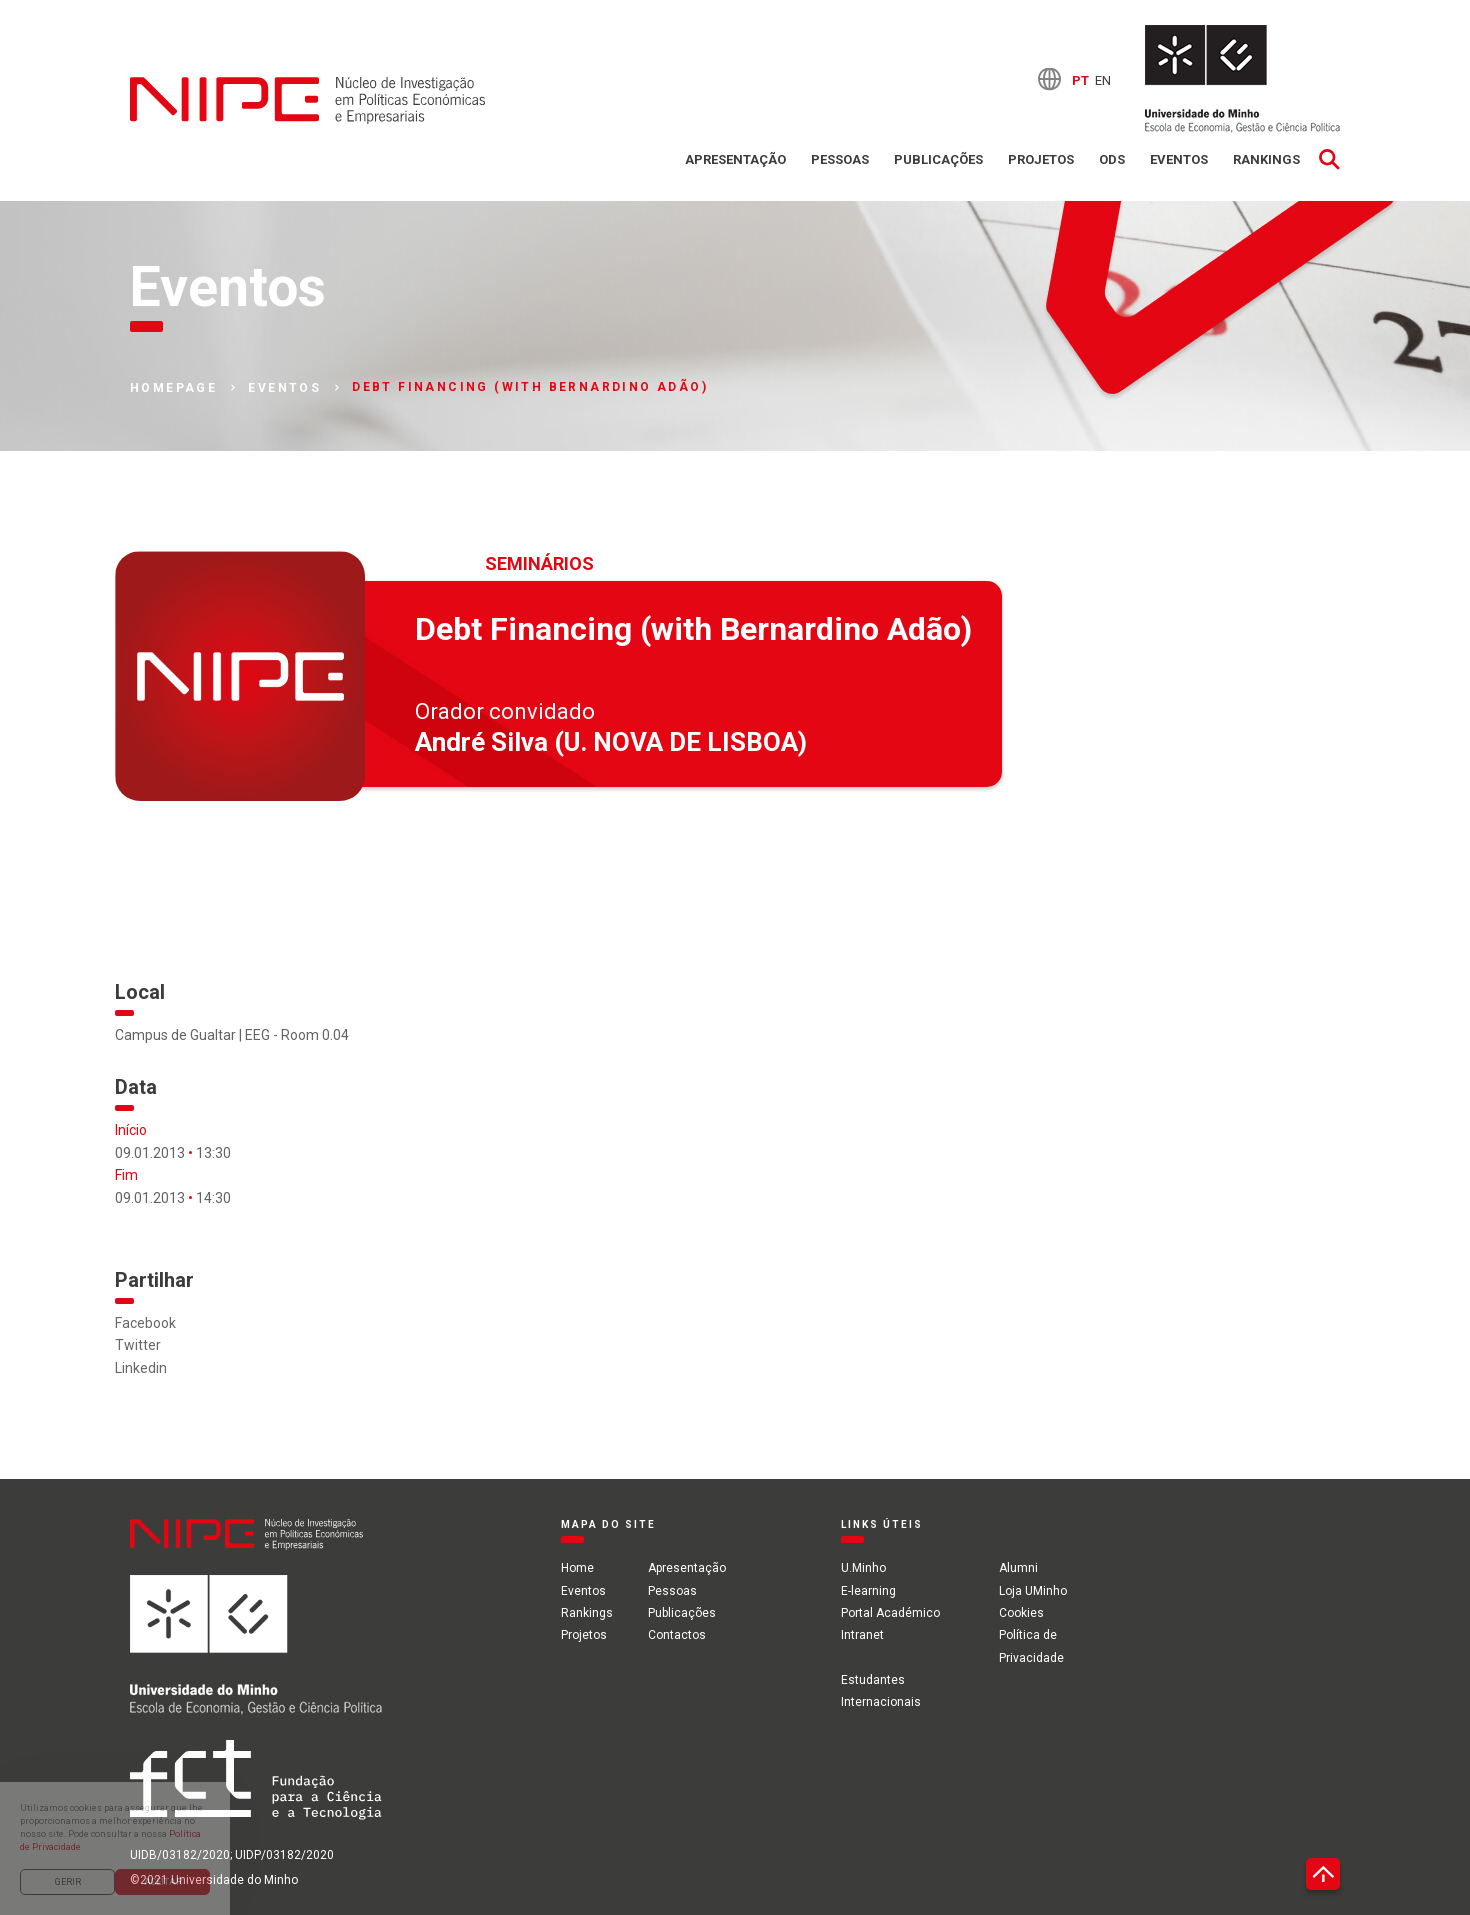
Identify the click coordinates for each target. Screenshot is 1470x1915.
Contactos (677, 1635)
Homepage (173, 388)
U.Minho (863, 1568)
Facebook (145, 1323)
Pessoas (840, 159)
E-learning (868, 1591)
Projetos (1041, 159)
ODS (1112, 159)
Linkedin (141, 1368)
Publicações (938, 159)
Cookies (1021, 1613)
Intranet (862, 1635)
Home (577, 1568)
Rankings (1266, 159)
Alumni (1018, 1568)
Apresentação (735, 159)
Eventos (1179, 159)
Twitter (138, 1345)
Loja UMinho (1033, 1591)
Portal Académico (890, 1613)
